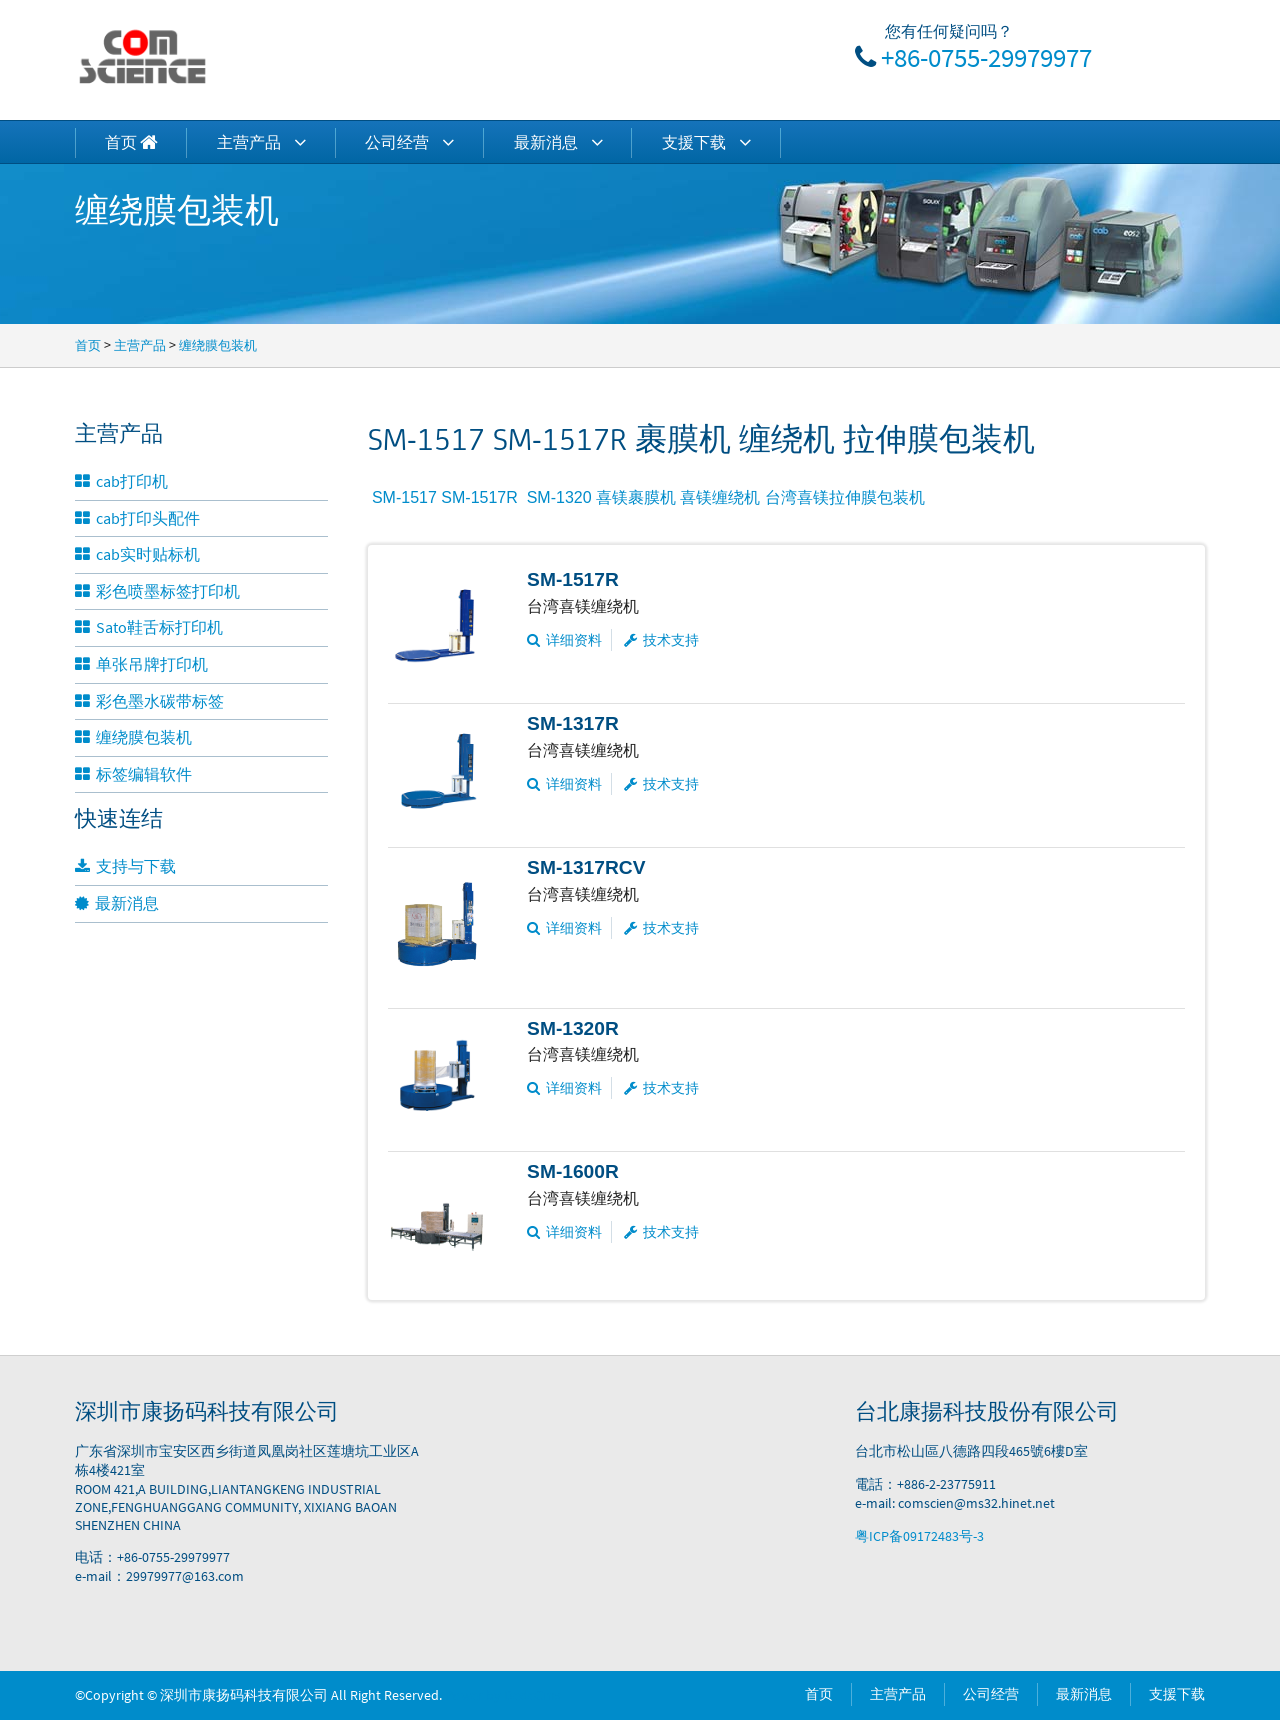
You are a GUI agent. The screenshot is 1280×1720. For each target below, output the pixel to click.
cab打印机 (121, 481)
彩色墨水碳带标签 (149, 701)
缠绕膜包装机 (218, 345)
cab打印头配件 (137, 518)
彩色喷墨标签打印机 (157, 591)
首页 (88, 345)
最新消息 (558, 142)
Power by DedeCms (503, 1695)
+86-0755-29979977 (986, 57)
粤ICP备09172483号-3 (919, 1536)
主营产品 (261, 142)
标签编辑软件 (133, 774)
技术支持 (661, 640)
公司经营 (409, 142)
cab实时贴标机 (137, 554)
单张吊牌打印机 (141, 664)
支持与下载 (125, 866)
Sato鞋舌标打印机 (149, 627)
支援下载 (706, 142)
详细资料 (564, 640)
